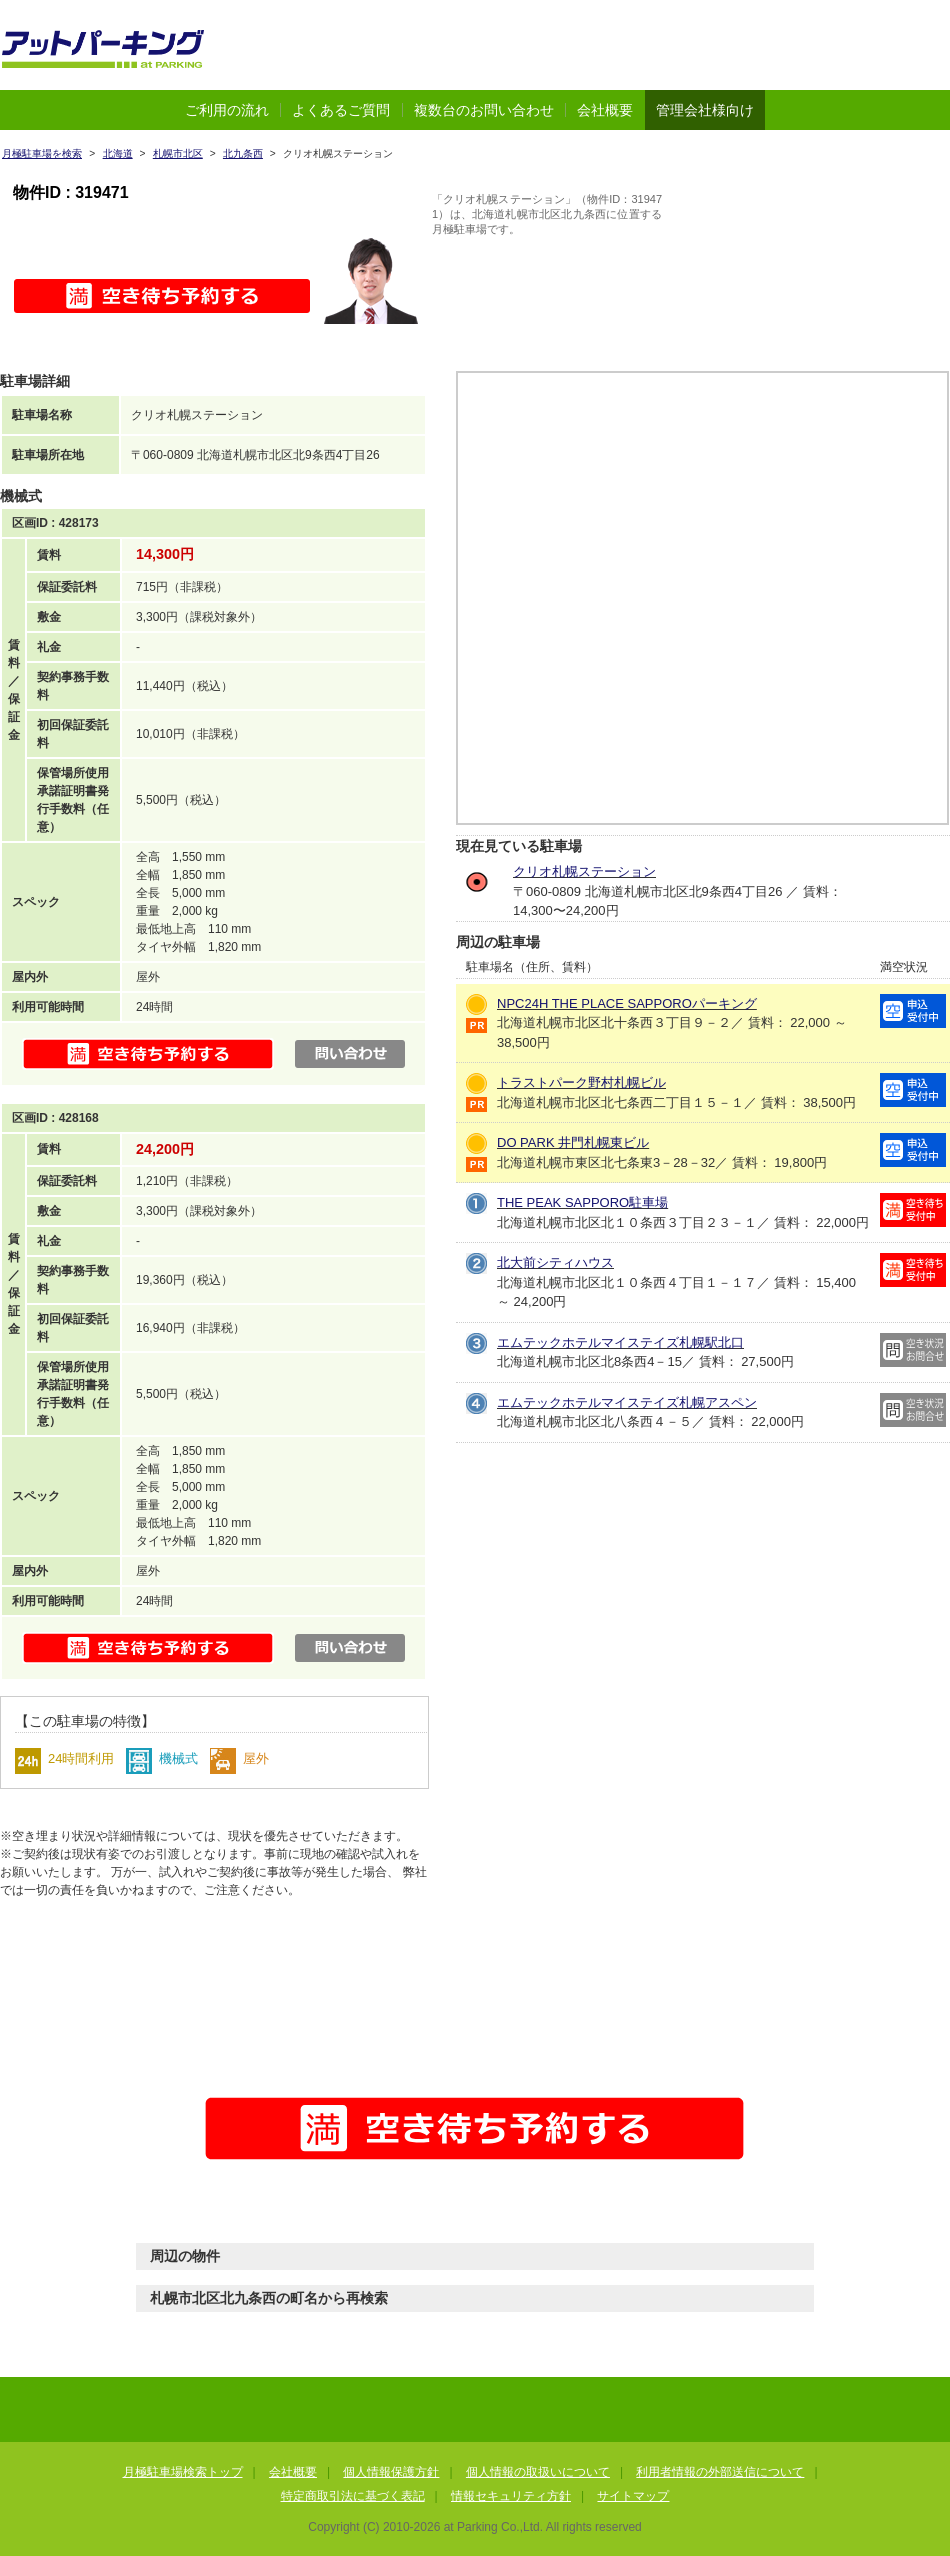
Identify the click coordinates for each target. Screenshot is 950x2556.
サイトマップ (633, 2496)
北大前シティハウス (555, 1262)
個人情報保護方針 (391, 2472)
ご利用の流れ (227, 110)
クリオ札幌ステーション (584, 871)
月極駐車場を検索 (42, 153)
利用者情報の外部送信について (720, 2472)
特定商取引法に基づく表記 (353, 2496)
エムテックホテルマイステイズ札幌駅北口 (620, 1342)
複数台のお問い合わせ (484, 110)
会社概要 (605, 110)
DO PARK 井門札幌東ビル (573, 1142)
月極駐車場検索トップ (183, 2472)
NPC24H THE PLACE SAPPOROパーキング (627, 1003)
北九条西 (243, 153)
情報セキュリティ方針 (511, 2496)
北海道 (118, 153)
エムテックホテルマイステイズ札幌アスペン (627, 1402)
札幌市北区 (178, 153)
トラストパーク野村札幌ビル (581, 1082)
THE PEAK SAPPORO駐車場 (582, 1202)
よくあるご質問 (341, 110)
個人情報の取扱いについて (538, 2472)
